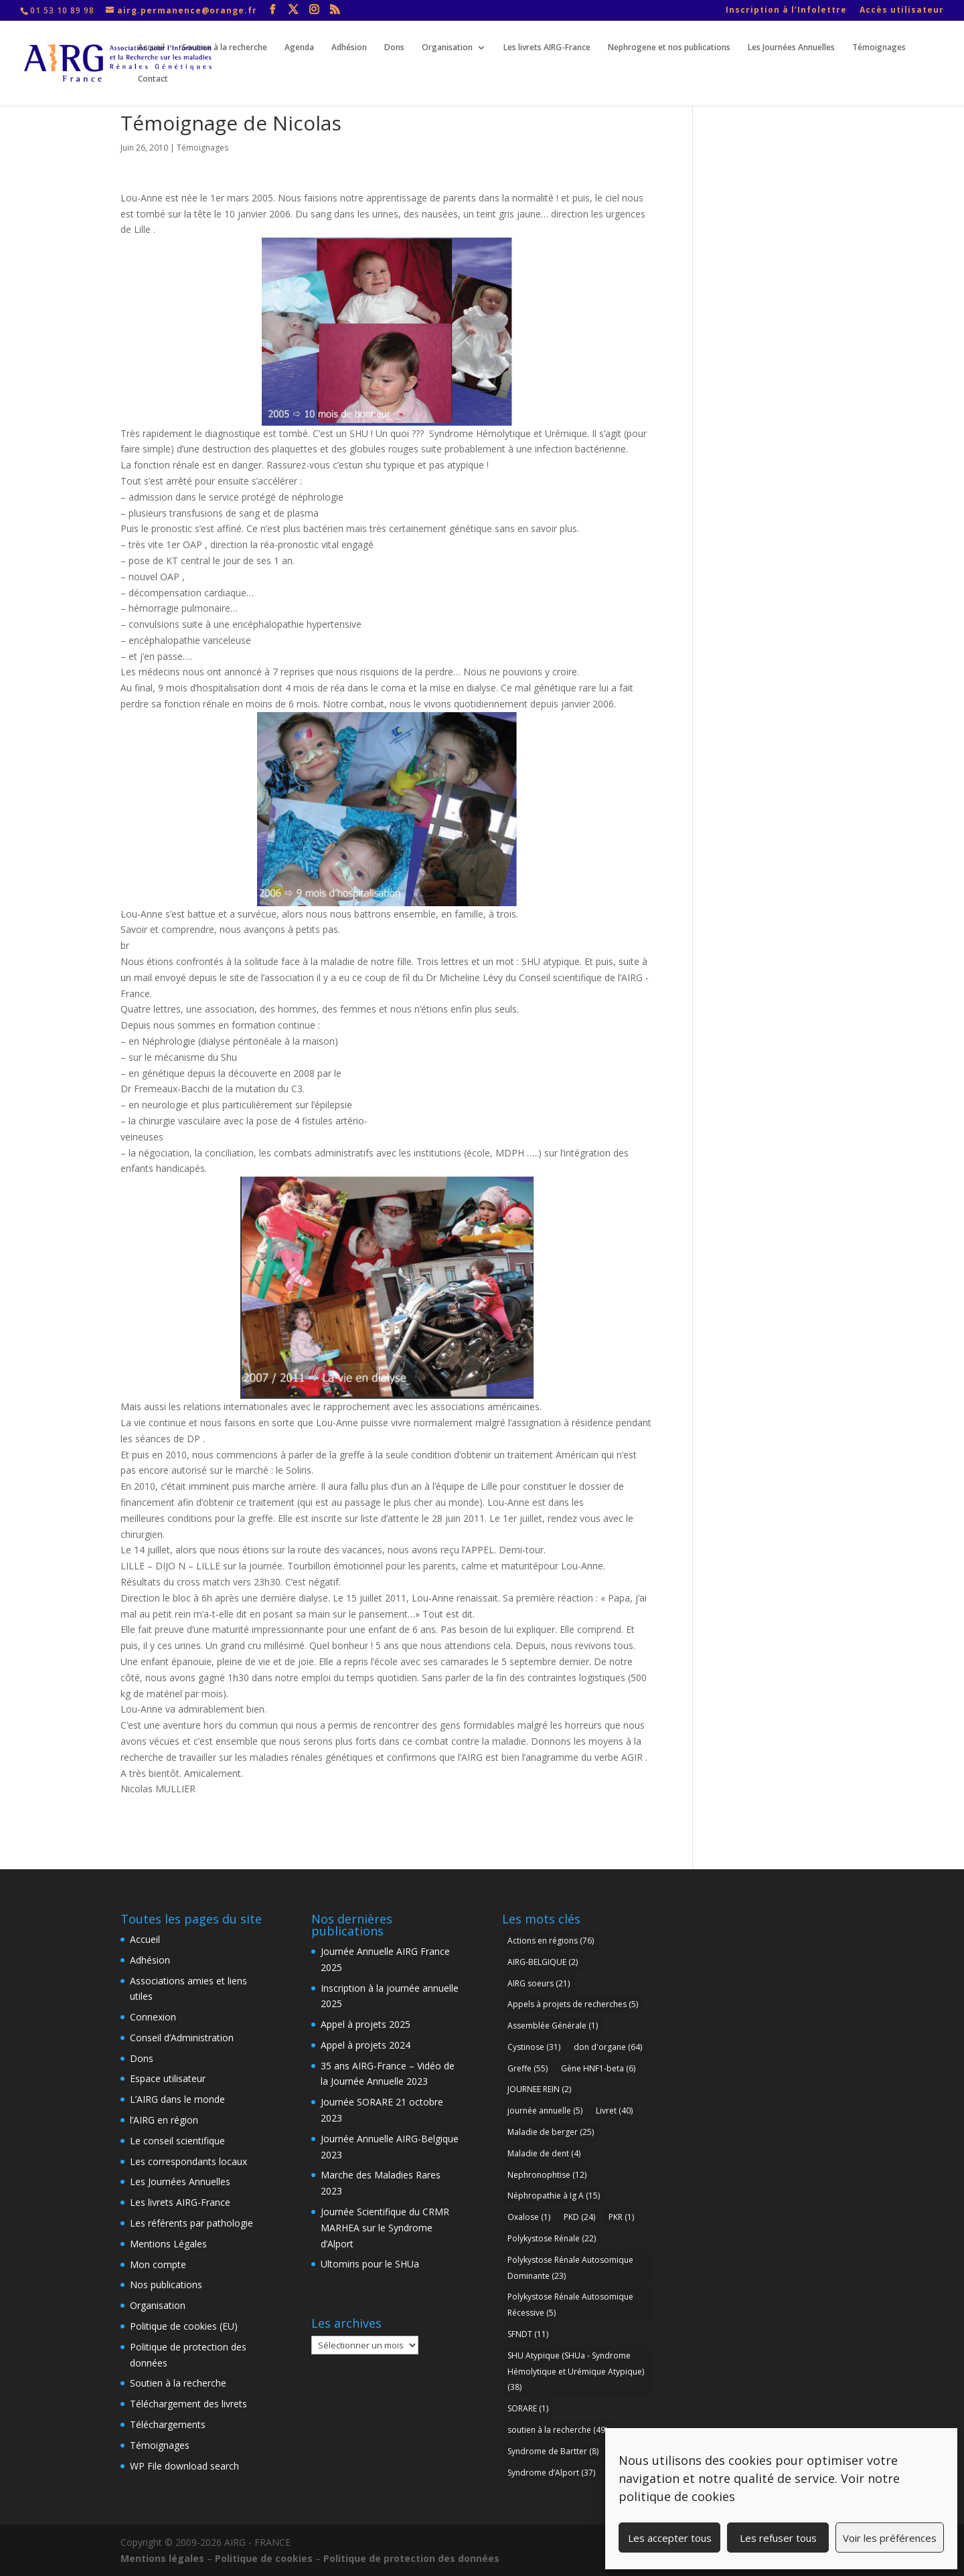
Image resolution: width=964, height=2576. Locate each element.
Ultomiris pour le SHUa (370, 2263)
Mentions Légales (168, 2243)
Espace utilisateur (168, 2078)
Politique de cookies (264, 2558)
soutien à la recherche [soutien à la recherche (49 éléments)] (557, 2429)
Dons (394, 48)
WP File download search (184, 2466)
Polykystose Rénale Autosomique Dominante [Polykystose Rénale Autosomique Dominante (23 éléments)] (570, 2268)
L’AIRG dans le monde (177, 2099)
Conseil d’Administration (182, 2037)
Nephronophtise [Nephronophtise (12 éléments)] (546, 2174)
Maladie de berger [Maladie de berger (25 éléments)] (550, 2132)
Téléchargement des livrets (188, 2403)
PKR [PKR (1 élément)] (621, 2217)
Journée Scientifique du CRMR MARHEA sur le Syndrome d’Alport (385, 2227)
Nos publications (166, 2284)
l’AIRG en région (164, 2120)
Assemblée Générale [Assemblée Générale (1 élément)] (552, 2025)
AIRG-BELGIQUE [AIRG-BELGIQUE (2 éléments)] (542, 1962)
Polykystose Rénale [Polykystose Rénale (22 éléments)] (551, 2238)
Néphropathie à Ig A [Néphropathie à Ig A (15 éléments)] (553, 2195)
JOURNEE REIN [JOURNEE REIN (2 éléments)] (539, 2089)
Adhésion (349, 48)
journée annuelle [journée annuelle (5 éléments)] (544, 2110)
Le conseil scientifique (177, 2140)
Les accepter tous (670, 2538)
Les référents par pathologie (191, 2223)
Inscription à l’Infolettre (786, 10)
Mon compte (158, 2264)
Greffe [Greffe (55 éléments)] (527, 2068)
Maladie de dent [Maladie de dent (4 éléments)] (543, 2153)
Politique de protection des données (411, 2558)
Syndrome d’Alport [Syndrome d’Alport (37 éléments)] (551, 2472)
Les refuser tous (778, 2538)
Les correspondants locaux (188, 2161)
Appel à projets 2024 (365, 2045)
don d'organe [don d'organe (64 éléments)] (608, 2047)
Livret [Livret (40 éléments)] (614, 2110)
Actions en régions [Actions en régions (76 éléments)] (550, 1940)
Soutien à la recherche (224, 48)
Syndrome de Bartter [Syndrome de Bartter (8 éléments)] (552, 2451)
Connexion (153, 2016)
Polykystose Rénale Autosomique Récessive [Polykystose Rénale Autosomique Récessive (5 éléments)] (570, 2304)
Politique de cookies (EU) (184, 2326)
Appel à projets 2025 (365, 2024)
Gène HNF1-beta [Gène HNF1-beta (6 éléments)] (598, 2068)
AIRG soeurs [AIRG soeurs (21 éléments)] (538, 1983)
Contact (153, 79)
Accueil (151, 48)
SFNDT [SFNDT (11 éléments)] (527, 2334)
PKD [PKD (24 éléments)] (579, 2217)
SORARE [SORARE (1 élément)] (527, 2408)
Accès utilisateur (902, 10)
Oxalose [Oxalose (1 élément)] (528, 2217)
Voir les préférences (890, 2538)
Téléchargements (168, 2424)
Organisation (447, 48)
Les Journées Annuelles (791, 48)
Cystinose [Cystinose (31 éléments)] (533, 2047)
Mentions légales (162, 2558)
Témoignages (879, 48)
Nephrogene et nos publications (669, 48)
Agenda (299, 48)
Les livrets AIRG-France (546, 48)
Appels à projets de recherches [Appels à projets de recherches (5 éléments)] (572, 2004)
